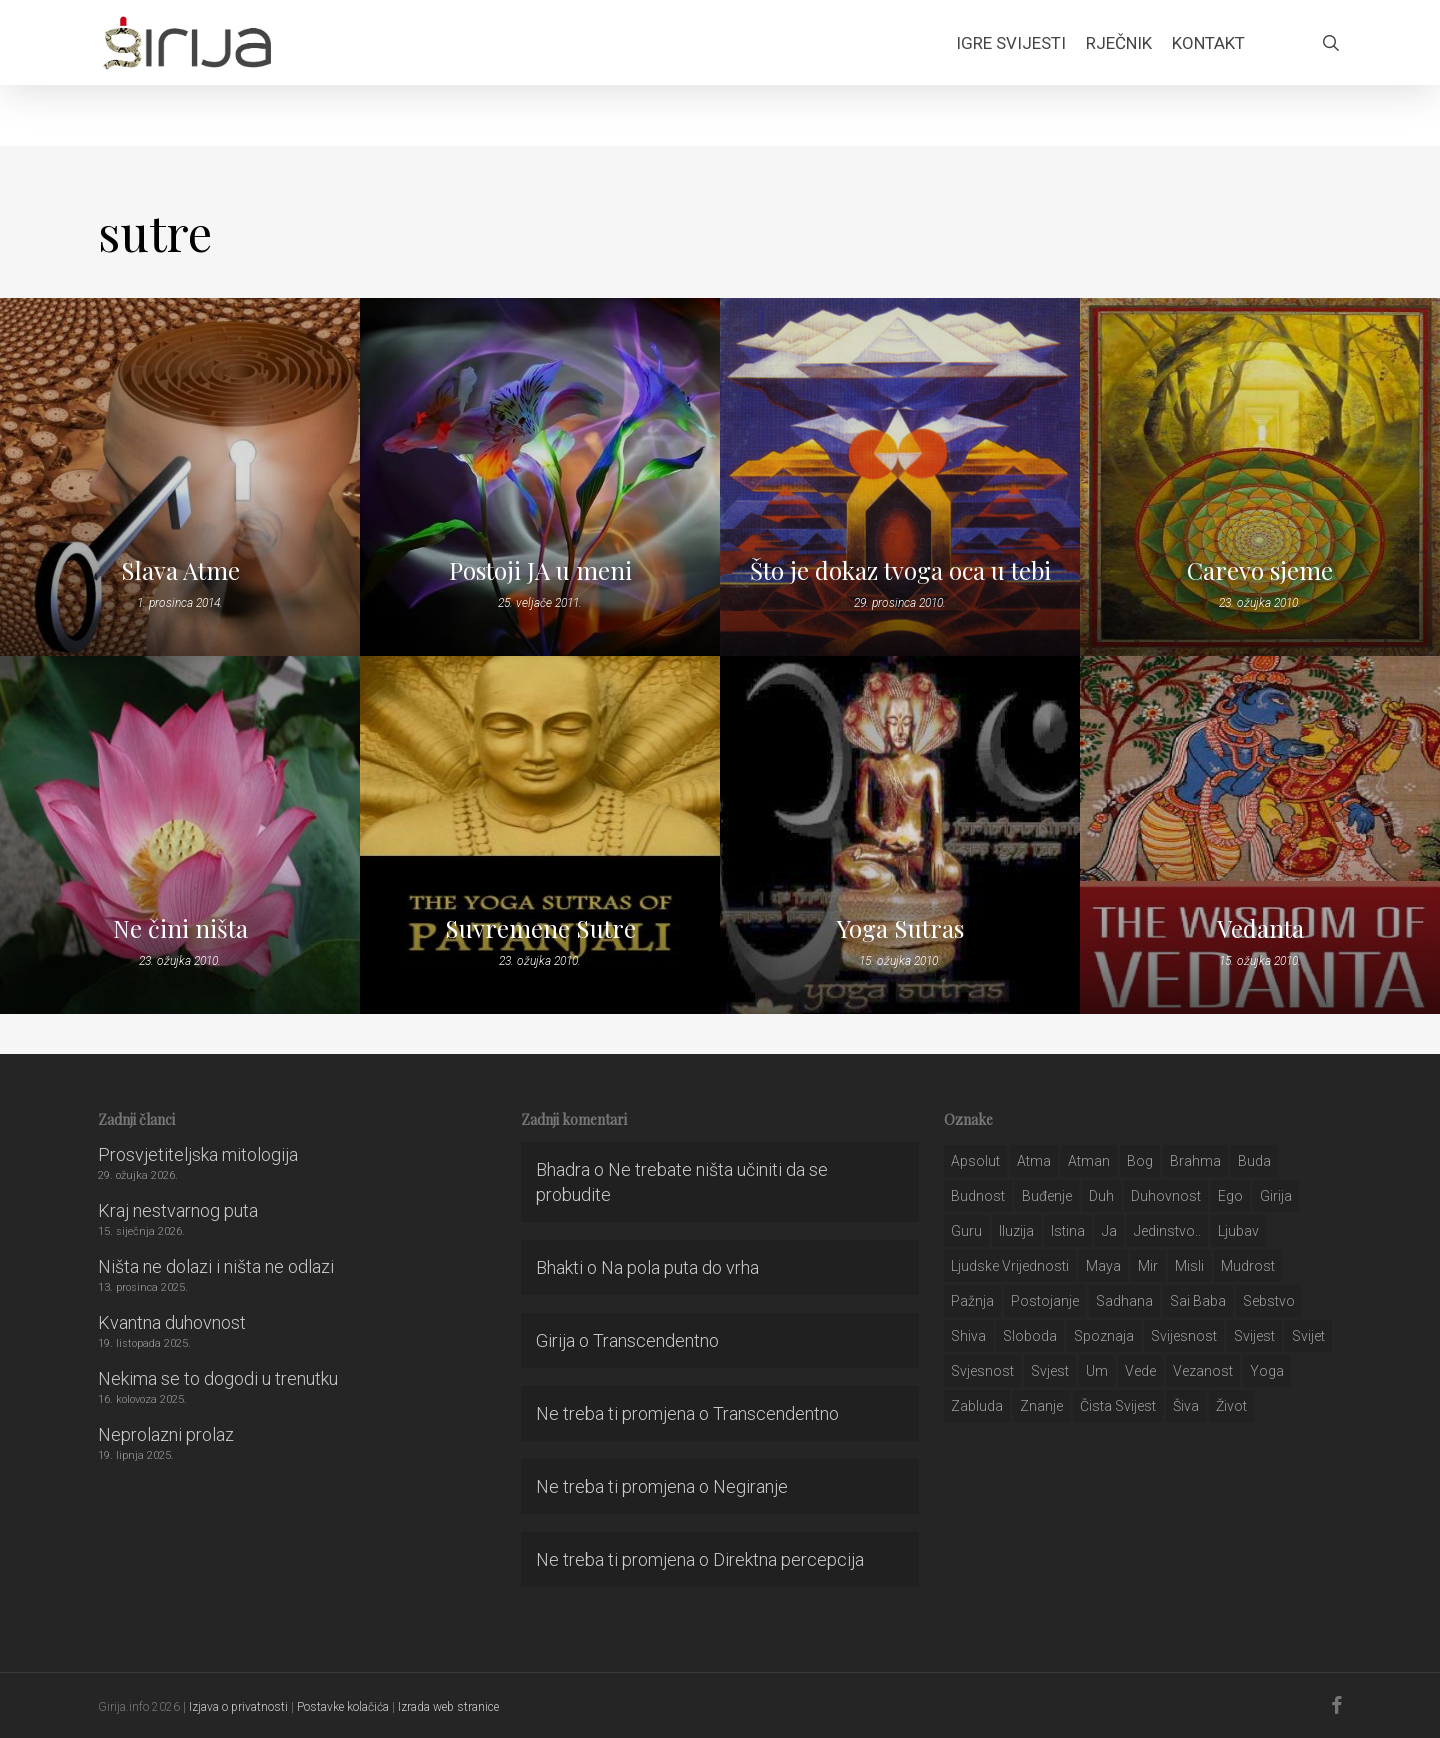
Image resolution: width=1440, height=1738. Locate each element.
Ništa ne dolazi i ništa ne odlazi (216, 1266)
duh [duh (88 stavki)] (1101, 1196)
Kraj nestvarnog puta (178, 1210)
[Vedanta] (1260, 835)
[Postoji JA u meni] (540, 477)
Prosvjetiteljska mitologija (198, 1154)
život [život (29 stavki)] (1231, 1406)
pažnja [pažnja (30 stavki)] (972, 1301)
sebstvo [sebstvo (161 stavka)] (1269, 1301)
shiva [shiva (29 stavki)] (968, 1336)
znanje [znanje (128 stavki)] (1041, 1406)
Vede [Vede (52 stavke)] (1140, 1371)
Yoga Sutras (900, 928)
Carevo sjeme (1260, 570)
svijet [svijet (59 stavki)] (1308, 1336)
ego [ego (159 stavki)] (1230, 1196)
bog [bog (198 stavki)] (1140, 1161)
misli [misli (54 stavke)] (1189, 1266)
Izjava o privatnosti (238, 1707)
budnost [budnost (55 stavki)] (978, 1196)
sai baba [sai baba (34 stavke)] (1198, 1301)
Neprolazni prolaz (166, 1434)
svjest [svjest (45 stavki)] (1050, 1371)
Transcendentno (656, 1340)
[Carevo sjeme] (1260, 477)
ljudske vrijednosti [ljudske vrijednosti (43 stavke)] (1010, 1266)
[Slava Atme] (180, 477)
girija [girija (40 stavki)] (1276, 1196)
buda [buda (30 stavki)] (1254, 1161)
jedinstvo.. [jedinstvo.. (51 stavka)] (1167, 1231)
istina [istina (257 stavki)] (1068, 1231)
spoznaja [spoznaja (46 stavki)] (1104, 1336)
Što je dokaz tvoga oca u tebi (900, 570)
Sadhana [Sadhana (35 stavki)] (1124, 1301)
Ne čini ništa (180, 928)
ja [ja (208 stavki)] (1109, 1231)
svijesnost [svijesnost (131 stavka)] (1184, 1336)
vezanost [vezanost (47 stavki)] (1203, 1371)
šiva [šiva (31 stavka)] (1186, 1406)
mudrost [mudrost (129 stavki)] (1248, 1266)
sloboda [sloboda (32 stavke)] (1030, 1336)
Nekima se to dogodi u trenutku (218, 1378)
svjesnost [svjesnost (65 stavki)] (982, 1371)
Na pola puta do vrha (680, 1267)
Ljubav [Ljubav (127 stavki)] (1238, 1231)
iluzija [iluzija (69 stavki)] (1016, 1231)
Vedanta (1260, 928)
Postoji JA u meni (540, 570)
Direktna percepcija (788, 1559)
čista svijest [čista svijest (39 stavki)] (1118, 1406)
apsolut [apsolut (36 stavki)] (975, 1161)
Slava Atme (180, 570)
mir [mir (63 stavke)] (1148, 1266)
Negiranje (750, 1486)
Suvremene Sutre (540, 928)
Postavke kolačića (343, 1707)
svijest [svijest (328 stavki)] (1254, 1336)
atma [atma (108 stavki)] (1034, 1161)
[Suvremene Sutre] (540, 835)
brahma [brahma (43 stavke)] (1195, 1161)
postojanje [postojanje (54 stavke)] (1045, 1301)
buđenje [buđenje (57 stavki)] (1047, 1196)
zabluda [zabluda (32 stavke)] (977, 1406)
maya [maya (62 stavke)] (1103, 1266)
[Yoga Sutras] (900, 835)
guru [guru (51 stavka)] (966, 1231)
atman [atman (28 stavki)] (1089, 1161)
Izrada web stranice (448, 1707)
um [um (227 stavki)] (1097, 1371)
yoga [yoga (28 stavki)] (1267, 1371)
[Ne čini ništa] (180, 835)
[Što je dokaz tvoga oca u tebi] (900, 477)
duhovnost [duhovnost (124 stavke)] (1166, 1196)
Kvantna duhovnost (172, 1322)
